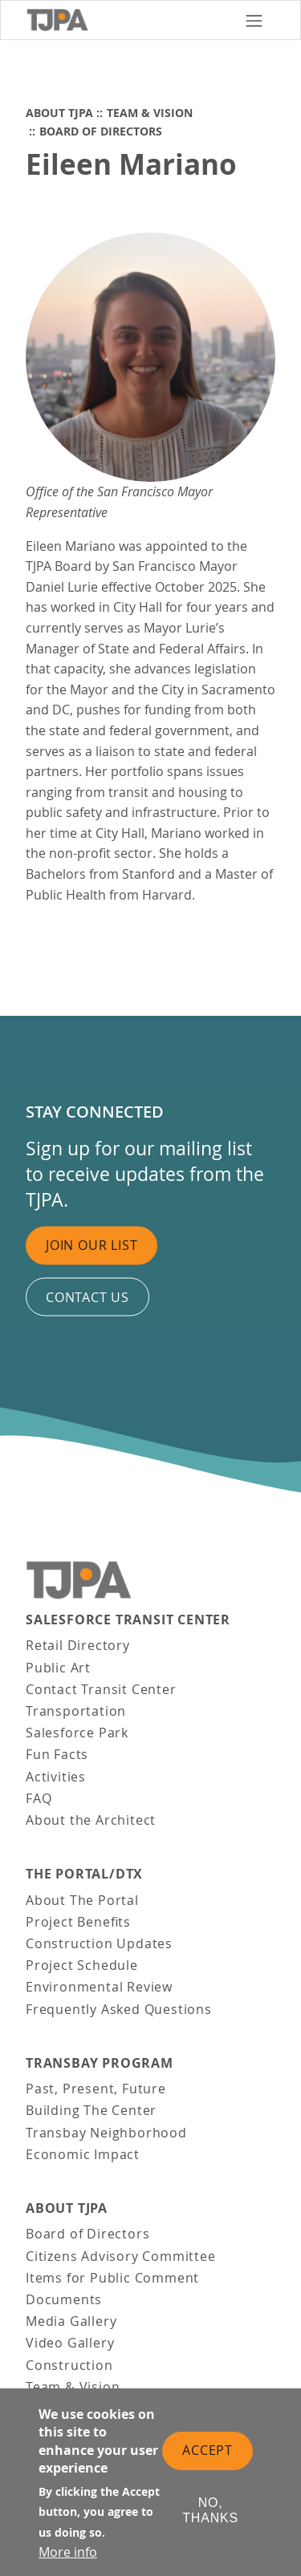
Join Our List (91, 1245)
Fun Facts (57, 1754)
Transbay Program (99, 2063)
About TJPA (59, 113)
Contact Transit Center (101, 1689)
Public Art (58, 1667)
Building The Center (91, 2110)
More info (68, 2553)
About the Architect (91, 1820)
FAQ (38, 1798)
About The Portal (82, 1900)
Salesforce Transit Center (128, 1620)
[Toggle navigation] (254, 20)
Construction (69, 2365)
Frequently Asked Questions (119, 2009)
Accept (207, 2452)
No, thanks (210, 2511)
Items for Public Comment (112, 2278)
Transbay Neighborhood (106, 2132)
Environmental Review (99, 1987)
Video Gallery (70, 2343)
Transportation (76, 1711)
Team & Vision (150, 113)
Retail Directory (78, 1645)
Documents (64, 2299)
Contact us (87, 1296)
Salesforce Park (77, 1732)
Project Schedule (82, 1965)
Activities (56, 1776)
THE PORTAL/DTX (84, 1874)
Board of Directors (100, 131)
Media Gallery (71, 2321)
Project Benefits (78, 1922)
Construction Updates (99, 1943)
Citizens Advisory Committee (121, 2256)
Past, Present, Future (96, 2088)
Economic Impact (83, 2154)
